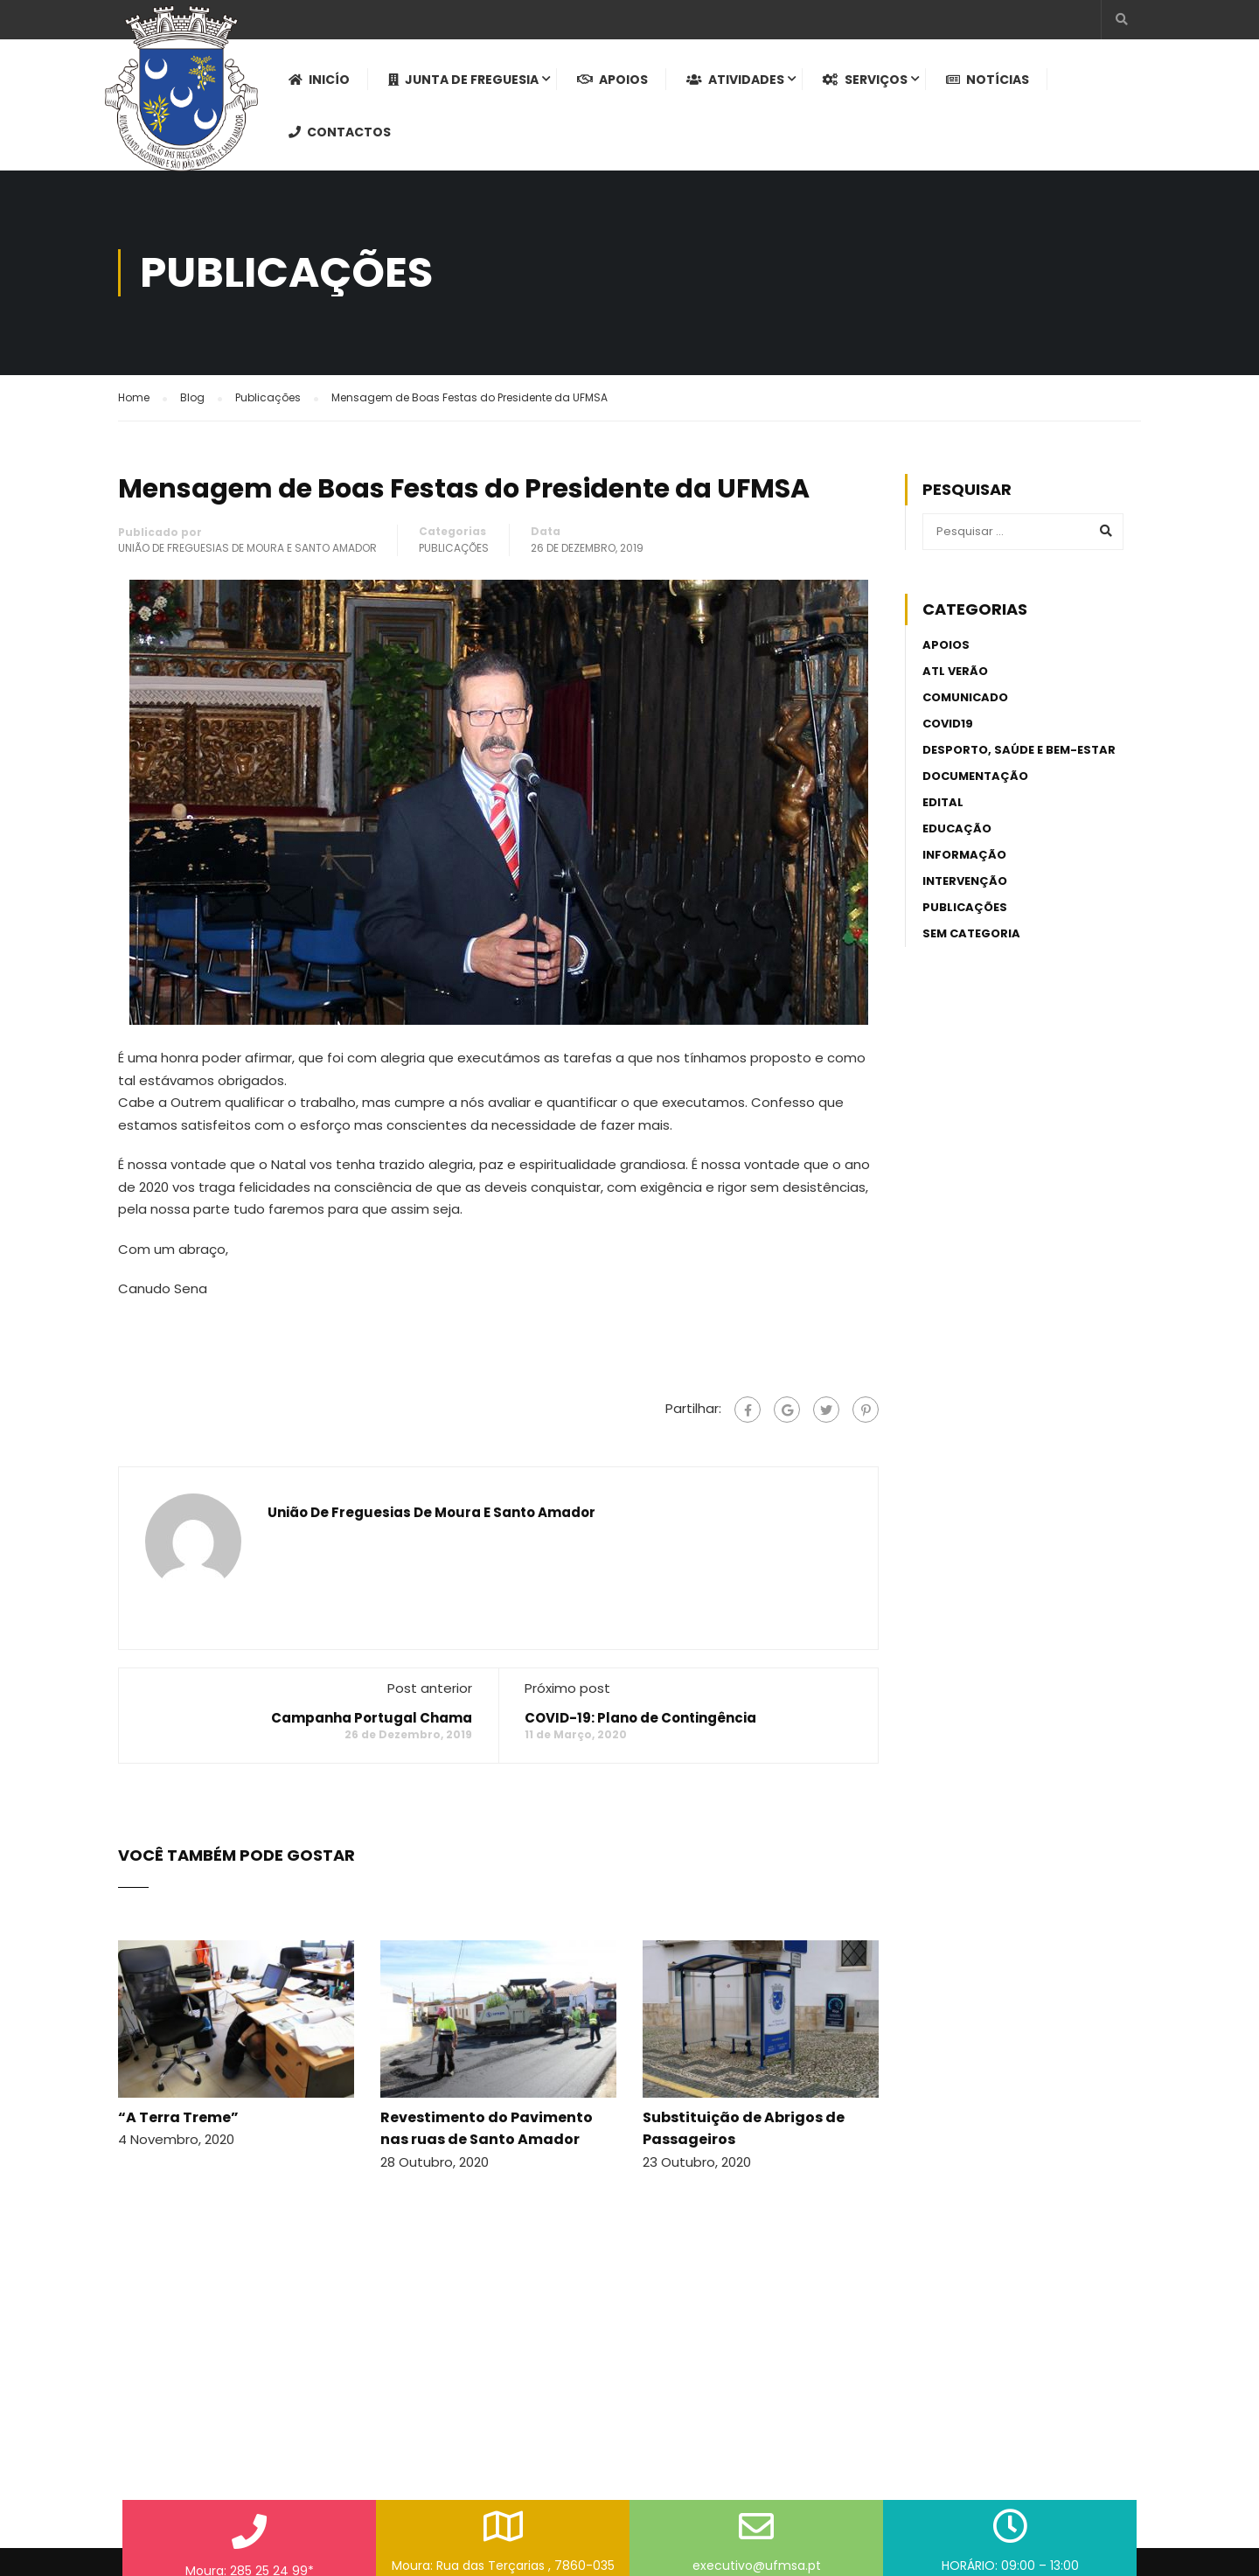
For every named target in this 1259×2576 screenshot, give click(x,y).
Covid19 (947, 723)
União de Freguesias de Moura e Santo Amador (247, 547)
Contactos (340, 132)
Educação (956, 828)
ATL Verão (955, 671)
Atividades (735, 79)
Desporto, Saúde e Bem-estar (1019, 749)
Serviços (865, 79)
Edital (942, 802)
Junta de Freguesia (463, 79)
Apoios (612, 79)
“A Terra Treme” (178, 2117)
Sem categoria (971, 933)
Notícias (987, 79)
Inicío (319, 79)
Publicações (454, 547)
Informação (964, 854)
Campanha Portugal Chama (371, 1718)
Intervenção (964, 881)
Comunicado (965, 697)
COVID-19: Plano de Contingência (640, 1718)
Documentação (975, 776)
